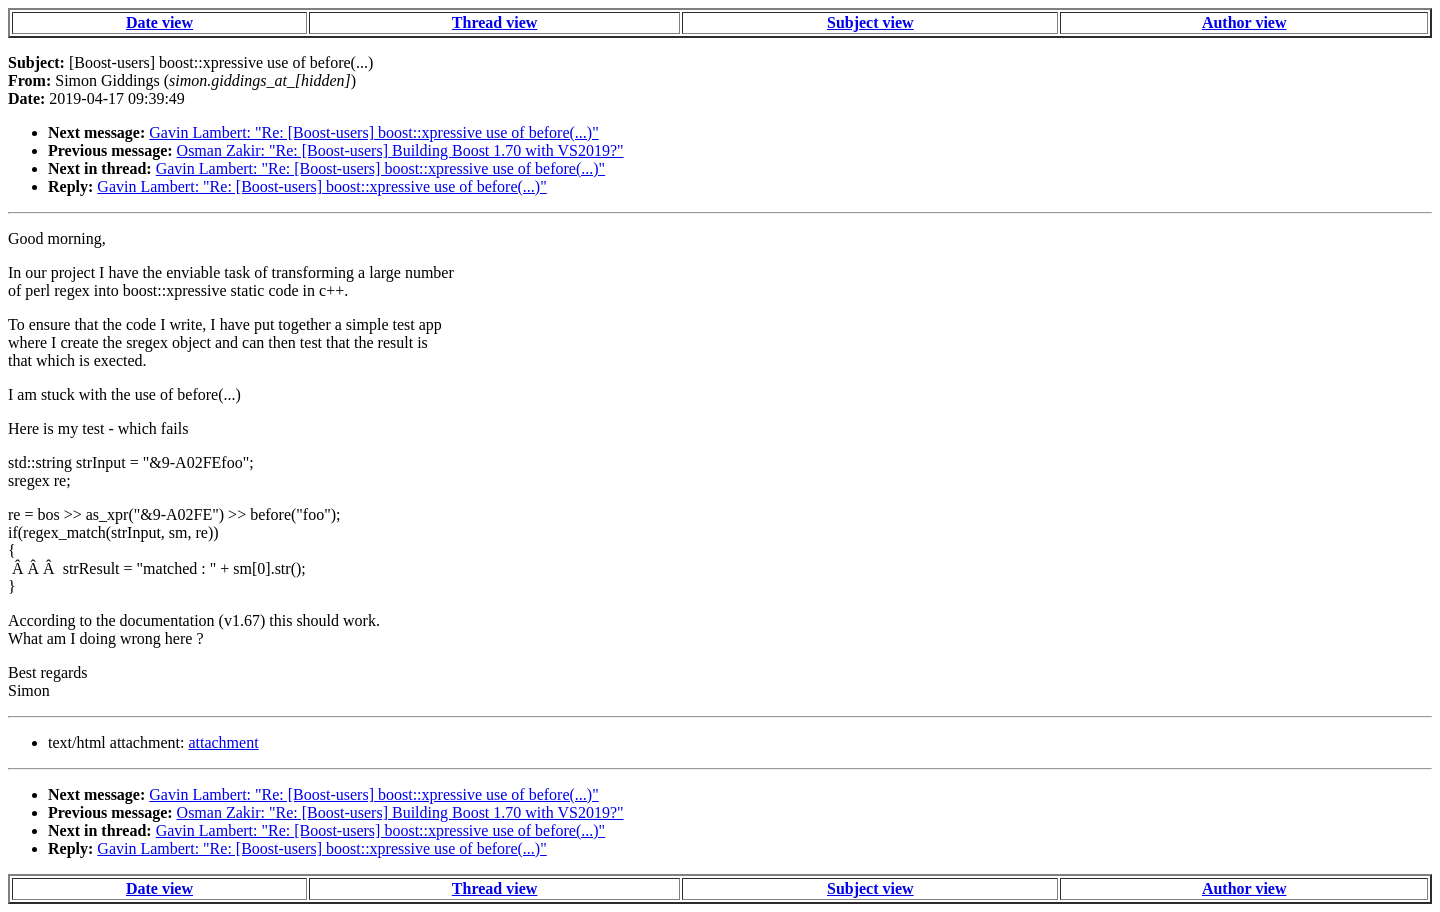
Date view (159, 22)
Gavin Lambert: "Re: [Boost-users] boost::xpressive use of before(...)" (373, 132)
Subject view (870, 22)
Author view (1244, 22)
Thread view (494, 22)
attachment (223, 742)
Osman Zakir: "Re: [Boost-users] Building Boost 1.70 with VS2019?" (400, 150)
